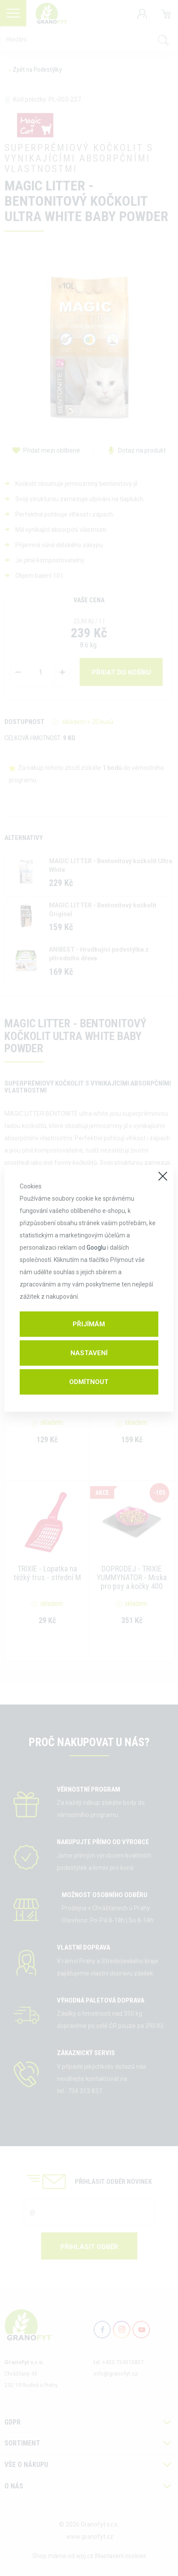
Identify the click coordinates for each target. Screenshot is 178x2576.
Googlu (96, 1247)
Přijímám (89, 1324)
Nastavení (89, 1353)
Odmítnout (88, 1382)
